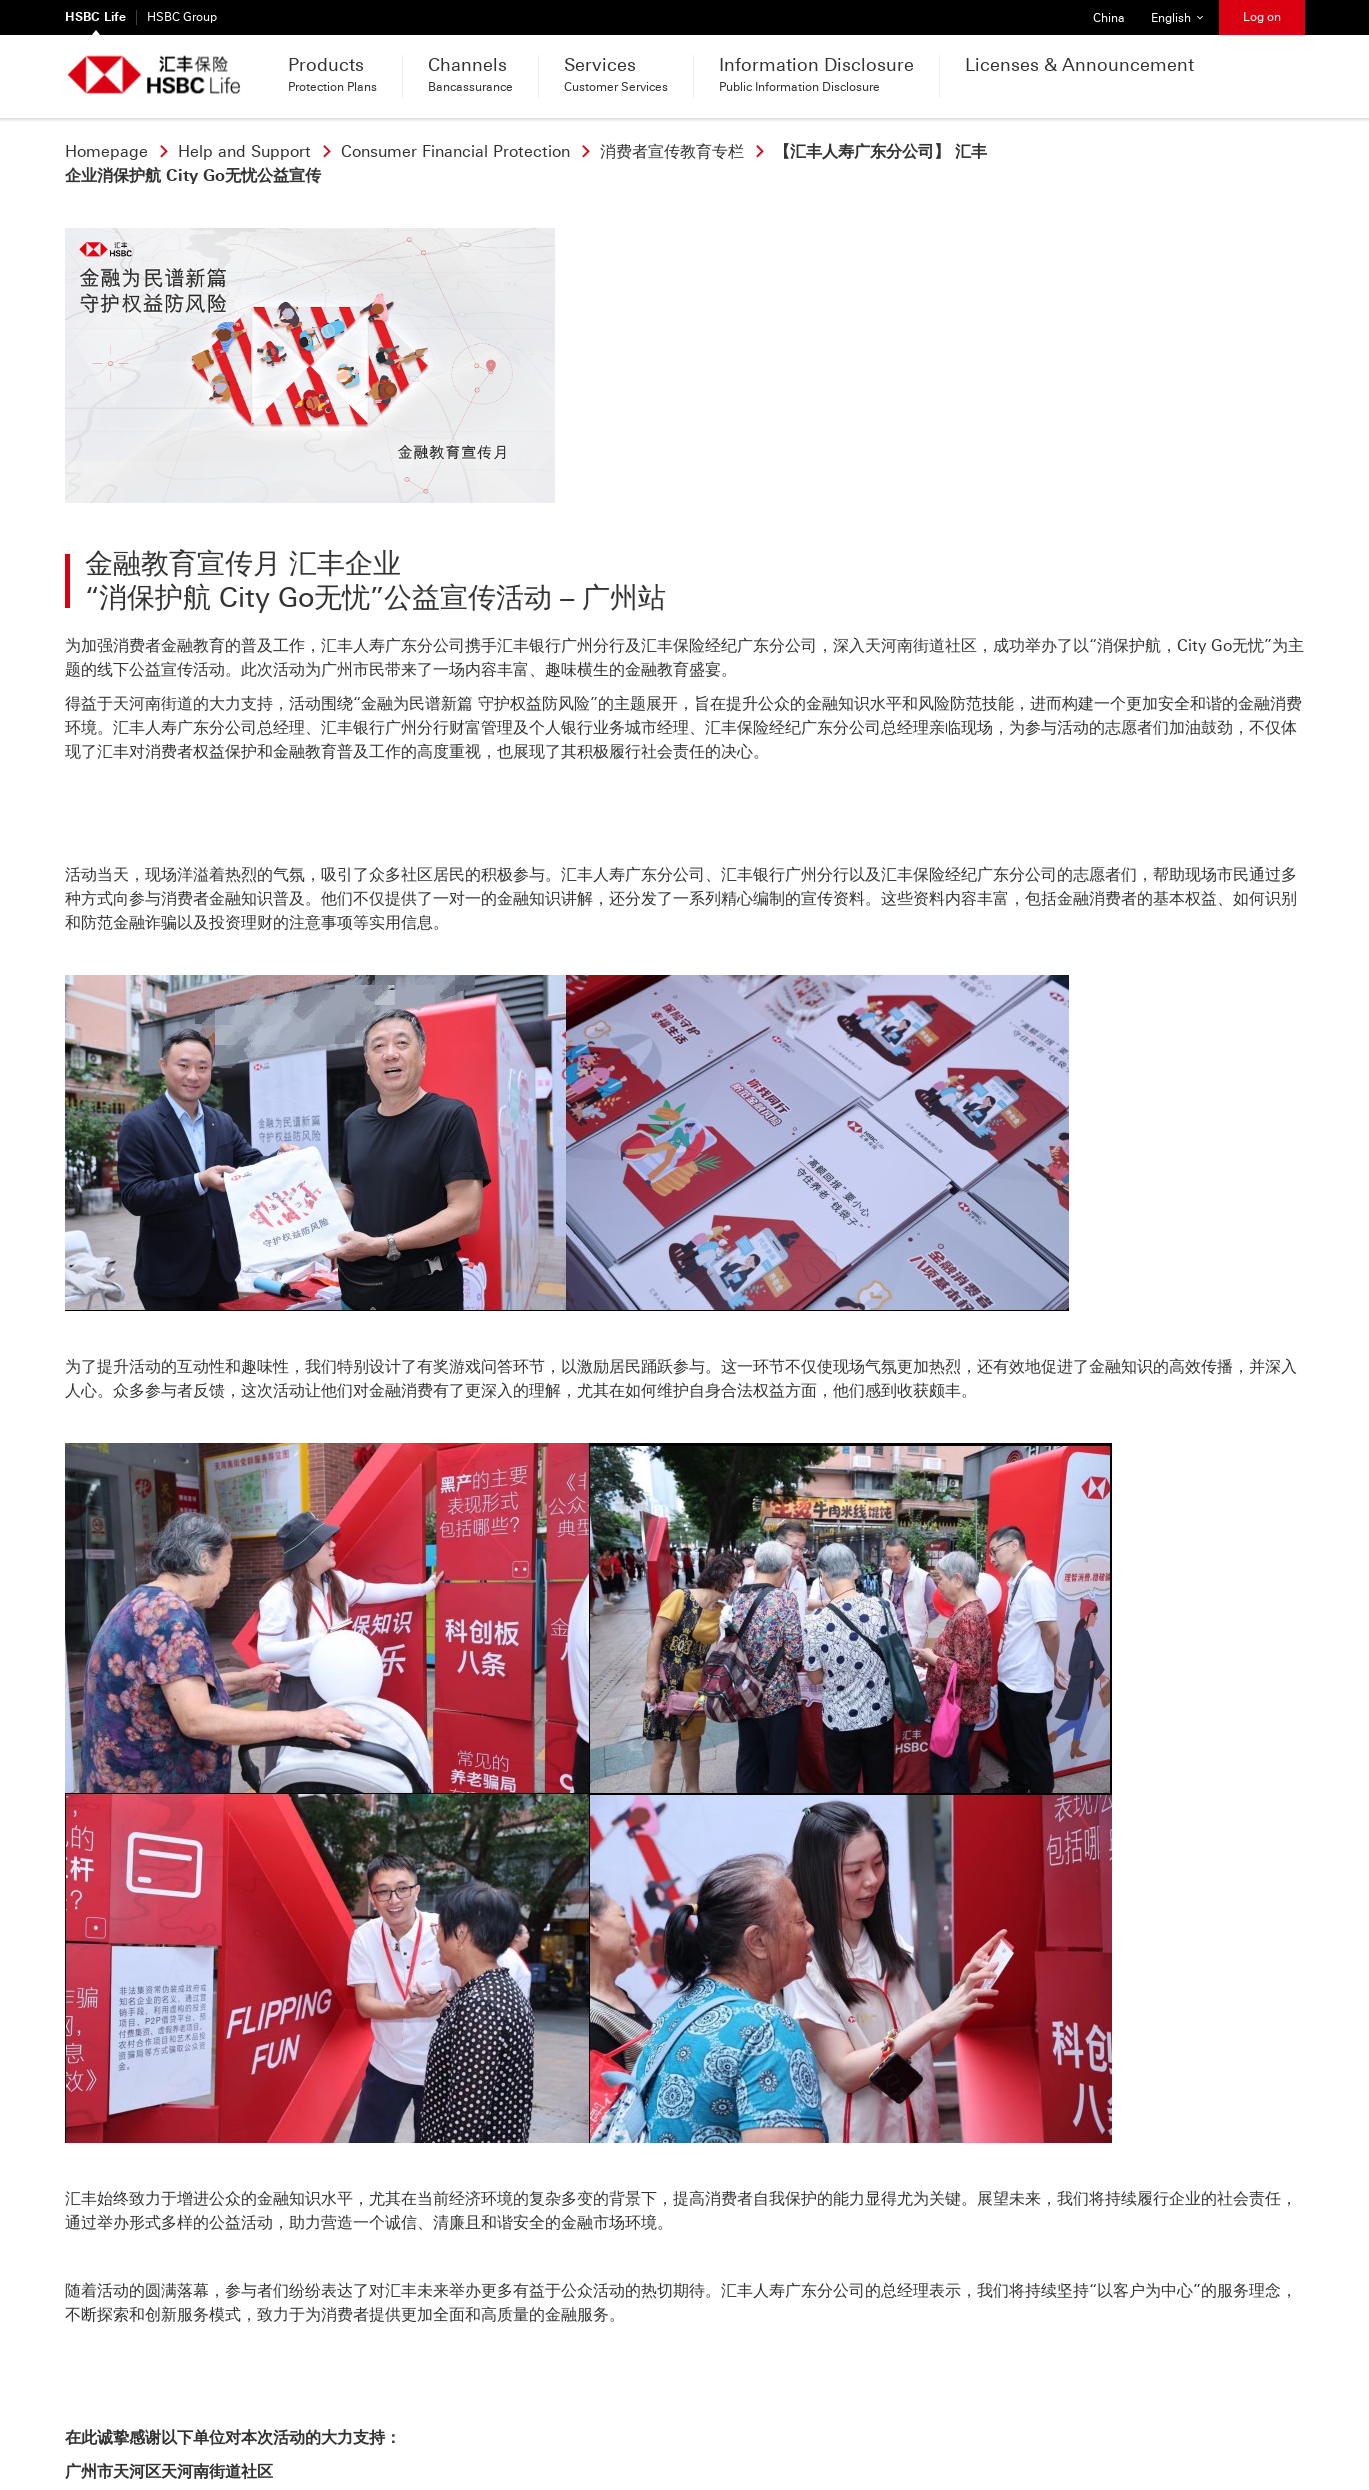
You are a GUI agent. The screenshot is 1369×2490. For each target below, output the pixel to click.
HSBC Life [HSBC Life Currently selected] (95, 17)
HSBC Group (182, 17)
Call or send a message (185, 2343)
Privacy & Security (125, 2427)
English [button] (1184, 12)
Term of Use (235, 2427)
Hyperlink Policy (339, 2427)
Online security (452, 2427)
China (1102, 12)
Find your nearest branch (511, 2343)
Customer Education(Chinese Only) (626, 2427)
